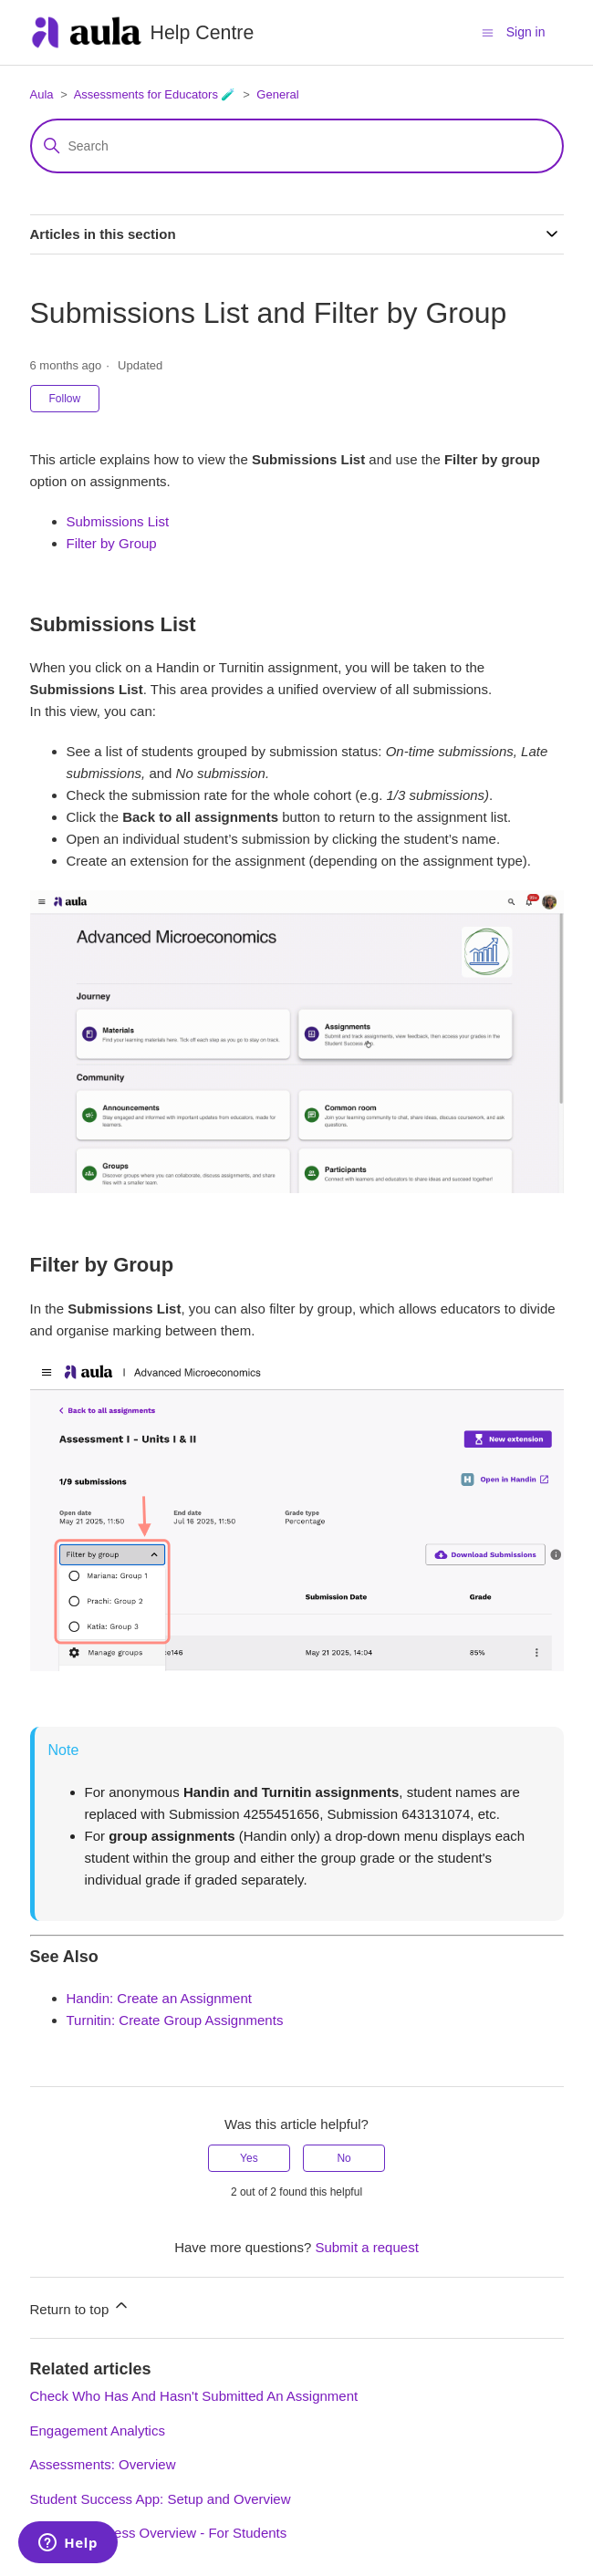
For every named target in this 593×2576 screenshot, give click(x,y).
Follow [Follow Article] (65, 398)
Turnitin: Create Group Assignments (175, 2020)
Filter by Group (112, 543)
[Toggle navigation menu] (488, 31)
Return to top (80, 2306)
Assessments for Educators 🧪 (155, 94)
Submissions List (118, 521)
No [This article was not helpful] (343, 2158)
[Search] (297, 146)
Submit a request (366, 2247)
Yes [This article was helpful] (249, 2158)
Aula (42, 94)
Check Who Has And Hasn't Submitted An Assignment (194, 2396)
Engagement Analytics (97, 2430)
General (277, 94)
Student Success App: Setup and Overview (160, 2499)
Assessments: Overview (103, 2464)
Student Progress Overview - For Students (158, 2532)
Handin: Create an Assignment (159, 1998)
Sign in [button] (526, 32)
